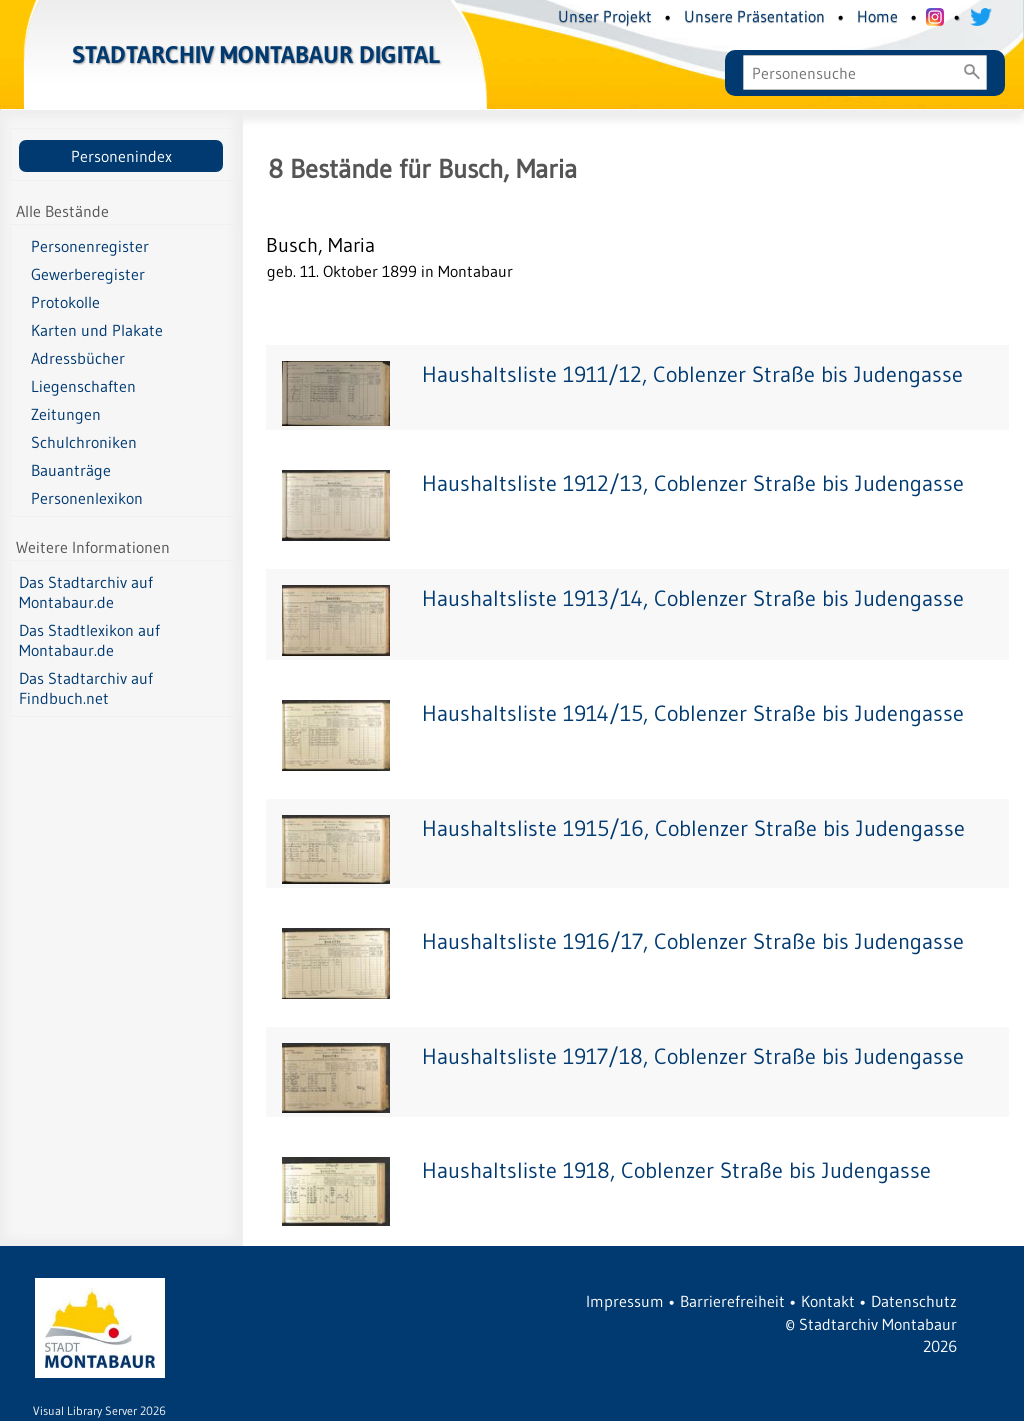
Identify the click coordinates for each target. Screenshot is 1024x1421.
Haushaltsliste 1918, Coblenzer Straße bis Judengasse (676, 1170)
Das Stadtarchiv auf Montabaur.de (86, 592)
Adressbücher (78, 358)
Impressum (625, 1301)
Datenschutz (914, 1301)
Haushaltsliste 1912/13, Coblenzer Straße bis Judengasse (693, 483)
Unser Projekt (605, 16)
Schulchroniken (84, 442)
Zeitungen (66, 414)
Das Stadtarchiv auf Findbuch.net (86, 688)
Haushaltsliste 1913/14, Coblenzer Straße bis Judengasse (693, 598)
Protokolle (65, 302)
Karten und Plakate (97, 330)
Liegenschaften (83, 386)
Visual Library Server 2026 (99, 1410)
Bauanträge (71, 470)
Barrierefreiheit (732, 1301)
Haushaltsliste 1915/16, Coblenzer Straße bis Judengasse (693, 828)
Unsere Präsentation (754, 16)
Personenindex (121, 156)
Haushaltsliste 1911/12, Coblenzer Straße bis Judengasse (692, 374)
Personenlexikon (87, 498)
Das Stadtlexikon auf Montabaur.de (89, 640)
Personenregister (90, 246)
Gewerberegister (88, 274)
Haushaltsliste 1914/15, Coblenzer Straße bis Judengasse (693, 713)
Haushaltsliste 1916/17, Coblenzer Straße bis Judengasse (693, 941)
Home (877, 16)
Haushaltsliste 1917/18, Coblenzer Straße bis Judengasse (693, 1056)
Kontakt (828, 1301)
